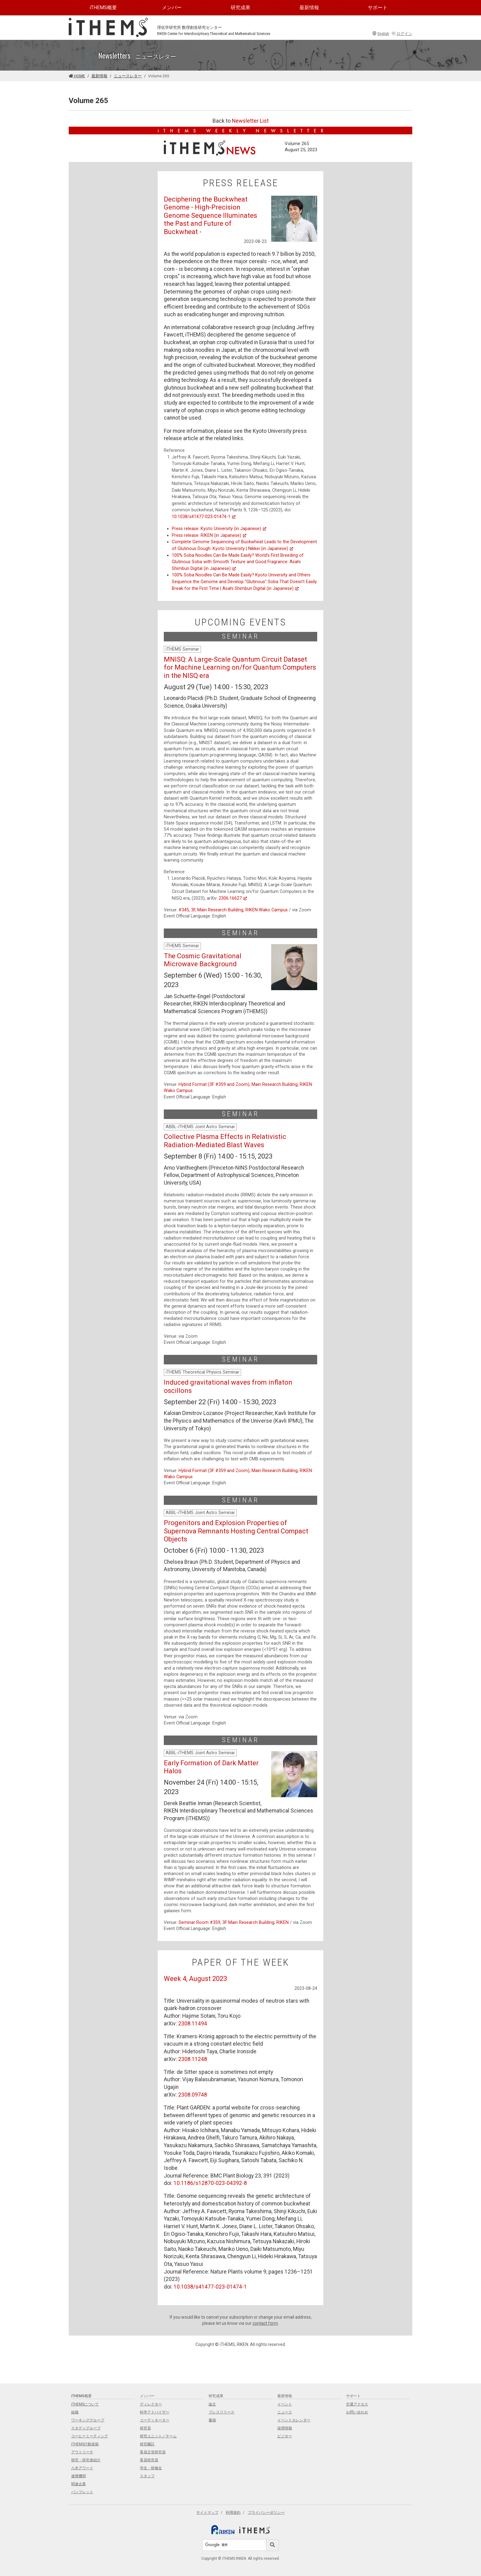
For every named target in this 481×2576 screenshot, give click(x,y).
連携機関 (78, 2476)
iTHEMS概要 (103, 7)
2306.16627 (233, 898)
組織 (75, 2412)
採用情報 (284, 2428)
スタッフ (147, 2476)
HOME (77, 76)
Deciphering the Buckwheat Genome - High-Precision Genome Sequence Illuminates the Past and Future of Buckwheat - (210, 215)
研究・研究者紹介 (86, 2460)
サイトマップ (207, 2512)
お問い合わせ (357, 2412)
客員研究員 (149, 2460)
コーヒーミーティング (89, 2436)
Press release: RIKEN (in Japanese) (209, 535)
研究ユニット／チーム (158, 2436)
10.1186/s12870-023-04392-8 (210, 2183)
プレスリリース (221, 2412)
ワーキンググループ (87, 2420)
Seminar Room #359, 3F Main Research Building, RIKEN (234, 1922)
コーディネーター (154, 2420)
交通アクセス (357, 2404)
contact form (265, 2323)
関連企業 (78, 2484)
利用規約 (233, 2512)
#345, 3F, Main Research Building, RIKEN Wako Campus (233, 910)
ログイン (401, 33)
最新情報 (309, 7)
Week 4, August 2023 (195, 1978)
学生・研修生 (151, 2468)
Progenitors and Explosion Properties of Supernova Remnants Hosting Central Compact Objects (236, 1531)
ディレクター (151, 2404)
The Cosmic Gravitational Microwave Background (202, 960)
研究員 (145, 2428)
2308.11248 (192, 2059)
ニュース (284, 2412)
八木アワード (82, 2468)
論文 (212, 2404)
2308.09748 (192, 2095)
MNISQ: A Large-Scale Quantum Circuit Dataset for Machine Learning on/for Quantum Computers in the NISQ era (240, 667)
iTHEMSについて (85, 2404)
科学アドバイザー (154, 2412)
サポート (377, 7)
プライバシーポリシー (266, 2512)
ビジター (284, 2436)
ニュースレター (128, 76)
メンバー (172, 7)
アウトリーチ (82, 2452)
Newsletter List (250, 121)
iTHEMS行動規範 (85, 2444)
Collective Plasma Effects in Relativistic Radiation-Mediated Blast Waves (225, 1140)
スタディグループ (86, 2428)
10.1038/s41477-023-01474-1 (204, 516)
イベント (284, 2404)
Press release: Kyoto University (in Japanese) (219, 528)
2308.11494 (192, 2023)
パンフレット (82, 2492)
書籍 (212, 2420)
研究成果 (240, 7)
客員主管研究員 (153, 2452)
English (380, 33)
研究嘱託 (147, 2444)
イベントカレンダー (293, 2420)
